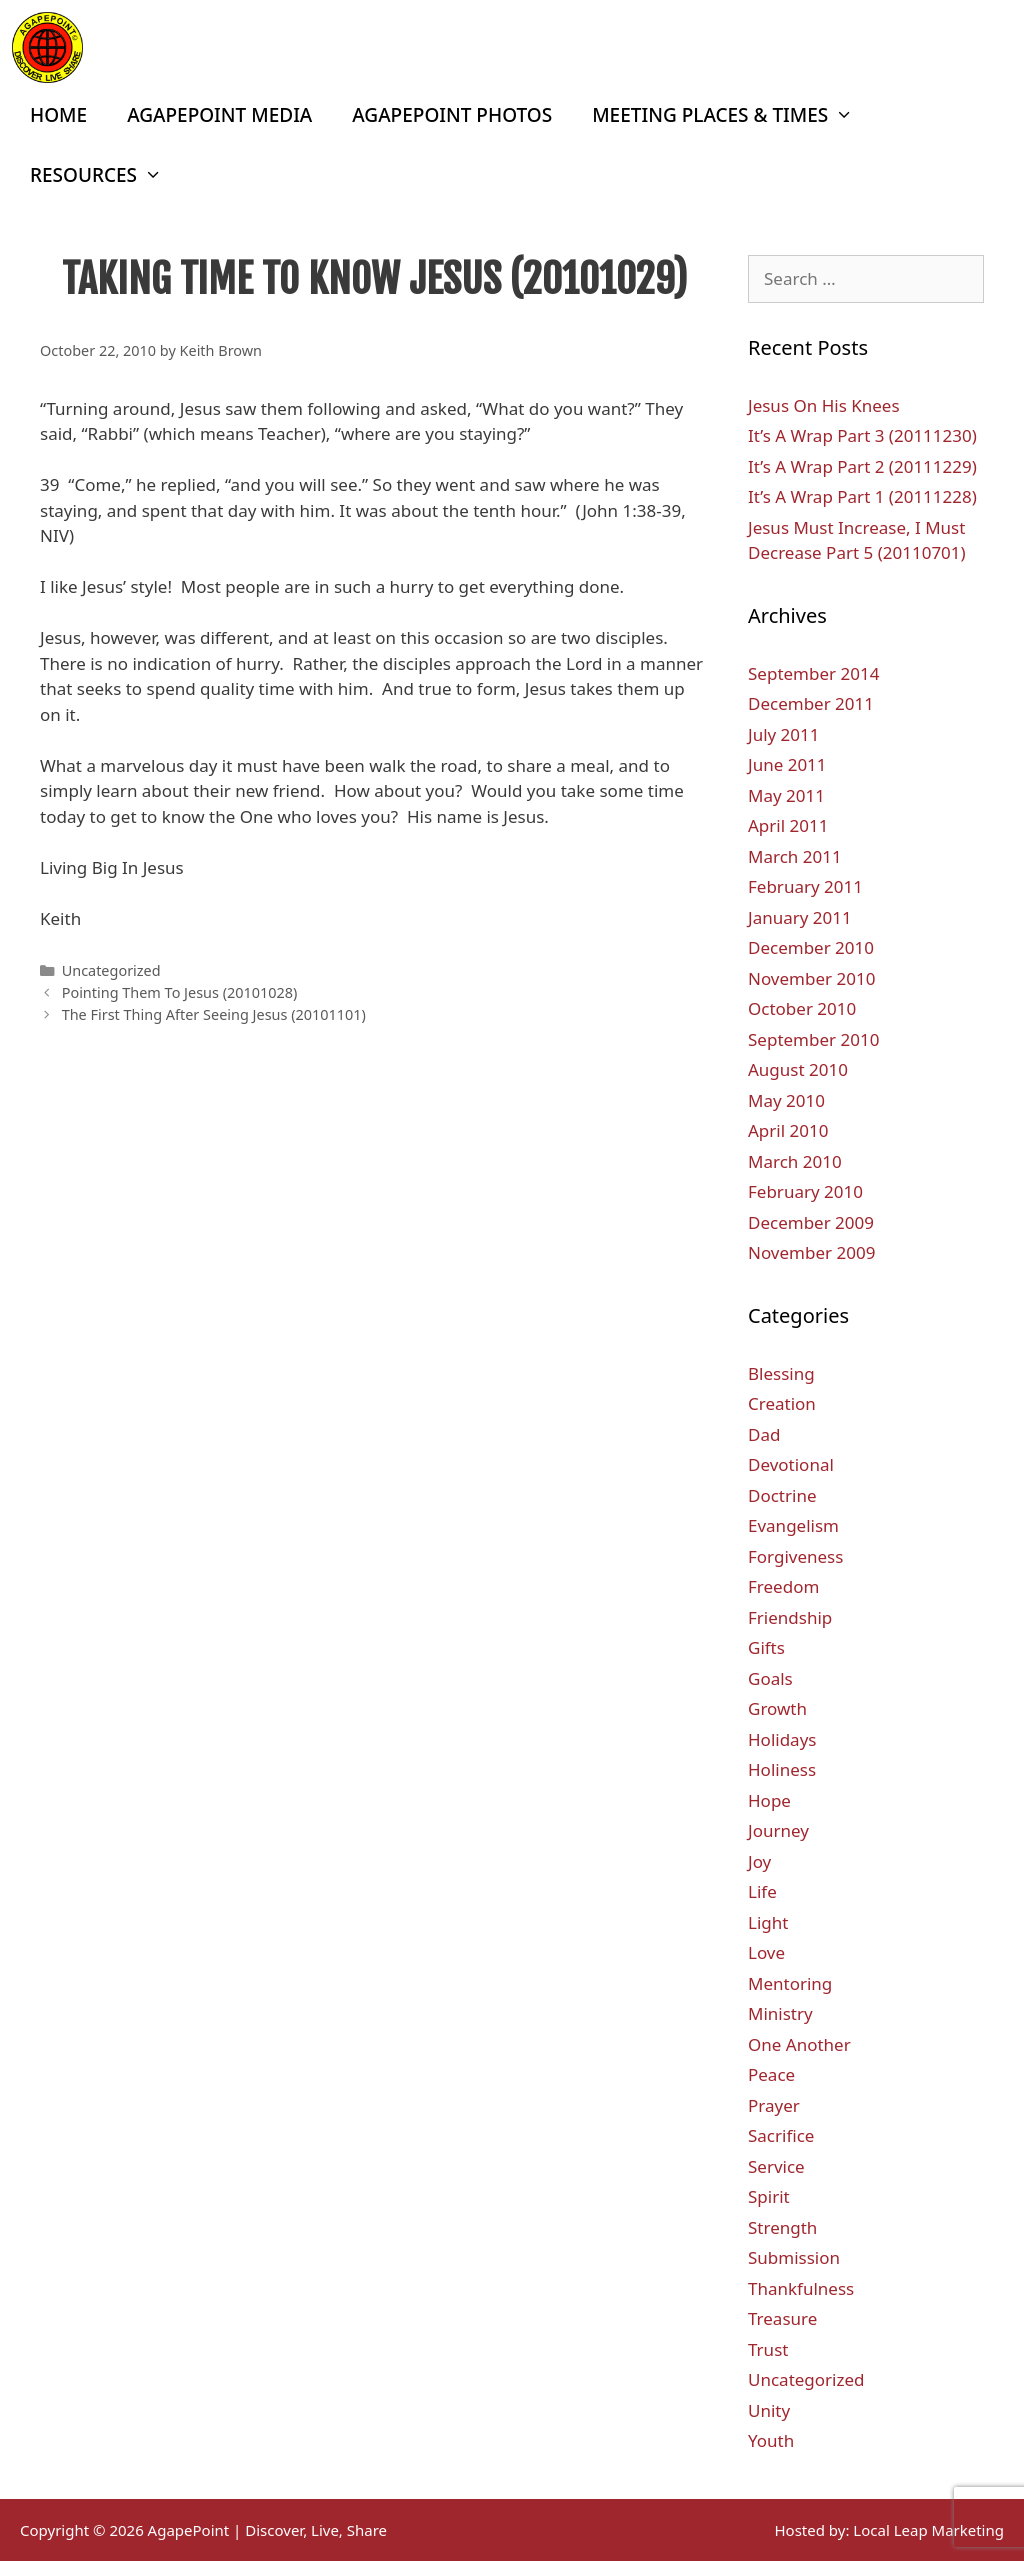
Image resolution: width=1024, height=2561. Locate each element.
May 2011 (786, 795)
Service (776, 2166)
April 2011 (788, 825)
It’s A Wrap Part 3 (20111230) (862, 435)
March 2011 (795, 856)
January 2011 (800, 917)
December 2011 (811, 703)
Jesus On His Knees (824, 405)
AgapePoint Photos (452, 115)
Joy (759, 1861)
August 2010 (798, 1069)
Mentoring (790, 1983)
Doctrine (782, 1495)
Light (768, 1922)
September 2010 (813, 1039)
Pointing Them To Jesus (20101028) (180, 992)
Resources (106, 175)
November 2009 (811, 1252)
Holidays (782, 1739)
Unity (769, 2410)
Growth (777, 1708)
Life (762, 1891)
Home (58, 115)
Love (766, 1952)
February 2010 (805, 1191)
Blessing (781, 1373)
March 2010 (795, 1161)
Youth (771, 2440)
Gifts (766, 1647)
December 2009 (811, 1222)
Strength (782, 2227)
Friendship (790, 1617)
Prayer (774, 2105)
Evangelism (793, 1525)
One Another (799, 2044)
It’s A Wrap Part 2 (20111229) (862, 466)
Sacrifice (781, 2135)
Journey (778, 1830)
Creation (782, 1403)
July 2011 (784, 734)
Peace (771, 2074)
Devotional (791, 1464)
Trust (768, 2349)
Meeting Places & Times (732, 115)
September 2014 (813, 673)
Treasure (782, 2318)
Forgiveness (795, 1556)
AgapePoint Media (219, 115)
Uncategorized (111, 970)
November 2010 (811, 978)
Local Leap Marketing (928, 2530)
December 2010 (811, 947)
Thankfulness (801, 2288)
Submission (794, 2257)
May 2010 (786, 1100)
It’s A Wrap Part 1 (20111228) (862, 496)
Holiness (782, 1769)
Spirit (769, 2196)
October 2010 (802, 1008)
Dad (764, 1434)
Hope (769, 1800)
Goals (770, 1678)
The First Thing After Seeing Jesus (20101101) (214, 1014)
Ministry (780, 2013)
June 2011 (787, 764)
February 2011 (805, 886)
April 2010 (788, 1130)
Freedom (783, 1586)
